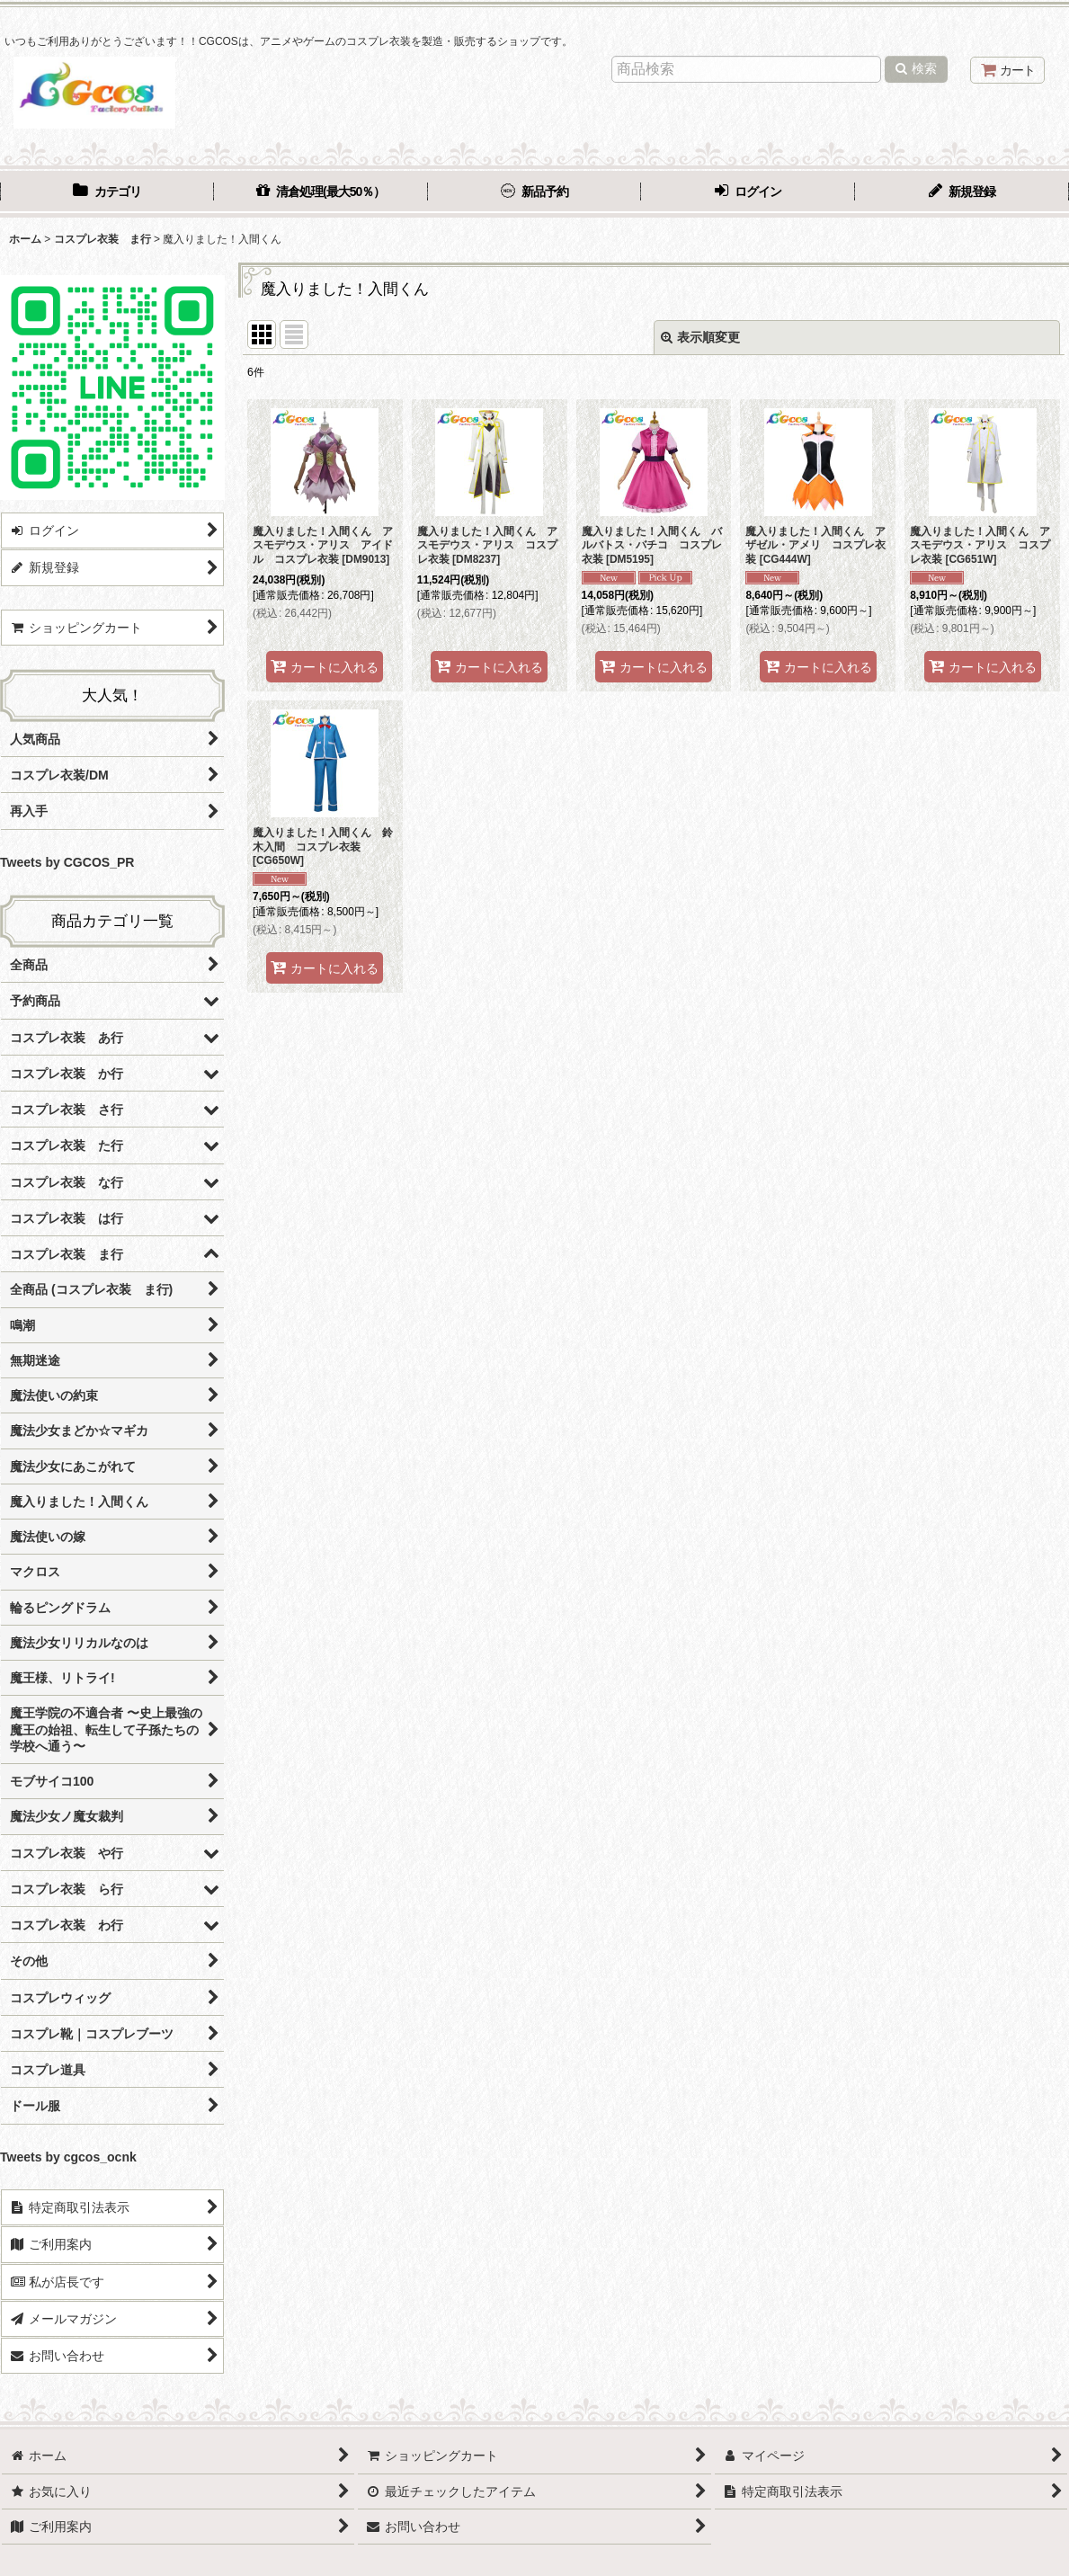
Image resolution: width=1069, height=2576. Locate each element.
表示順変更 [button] (700, 337)
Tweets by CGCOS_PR (67, 862)
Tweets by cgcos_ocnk (68, 2157)
